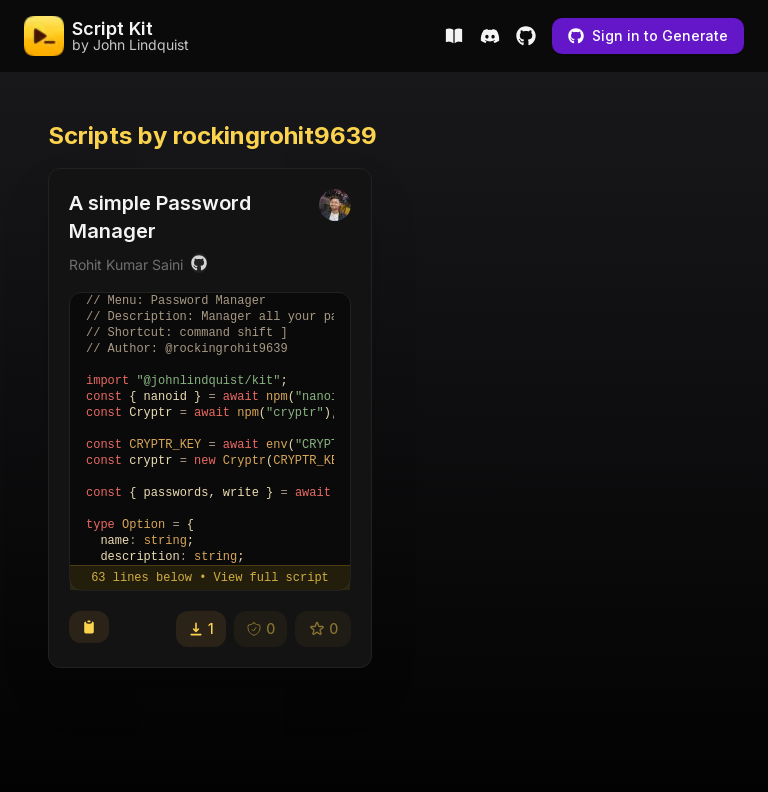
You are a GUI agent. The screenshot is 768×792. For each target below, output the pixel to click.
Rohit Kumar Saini (126, 264)
